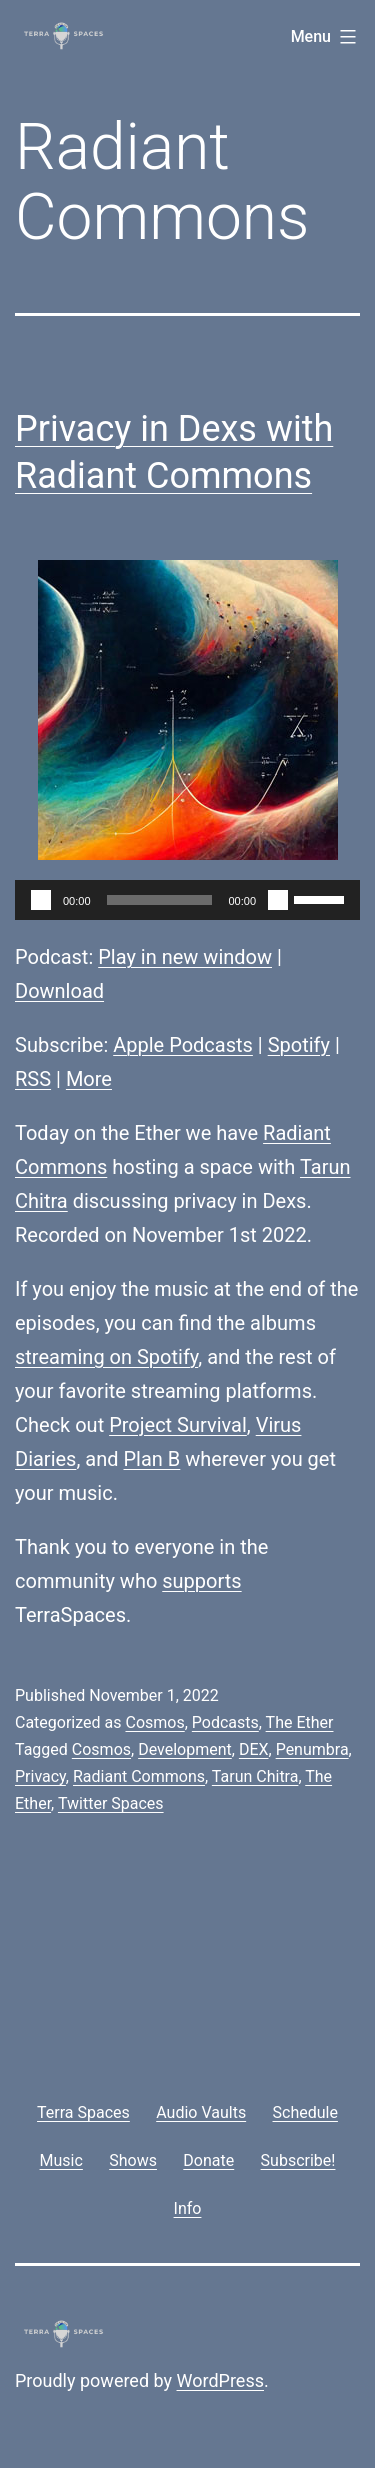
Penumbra (312, 1749)
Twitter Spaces (111, 1803)
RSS (33, 1079)
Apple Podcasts (183, 1045)
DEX (254, 1749)
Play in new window (185, 957)
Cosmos (154, 1722)
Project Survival (178, 1425)
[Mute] (278, 900)
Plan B (152, 1459)
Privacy (40, 1776)
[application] (187, 900)
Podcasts (225, 1722)
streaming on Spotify (106, 1357)
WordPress (220, 2380)
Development (185, 1749)
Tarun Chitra (255, 1776)
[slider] (160, 900)
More (89, 1079)
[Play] (41, 900)
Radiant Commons (139, 1776)
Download (59, 991)
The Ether (300, 1722)
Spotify (299, 1045)
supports (201, 1581)
